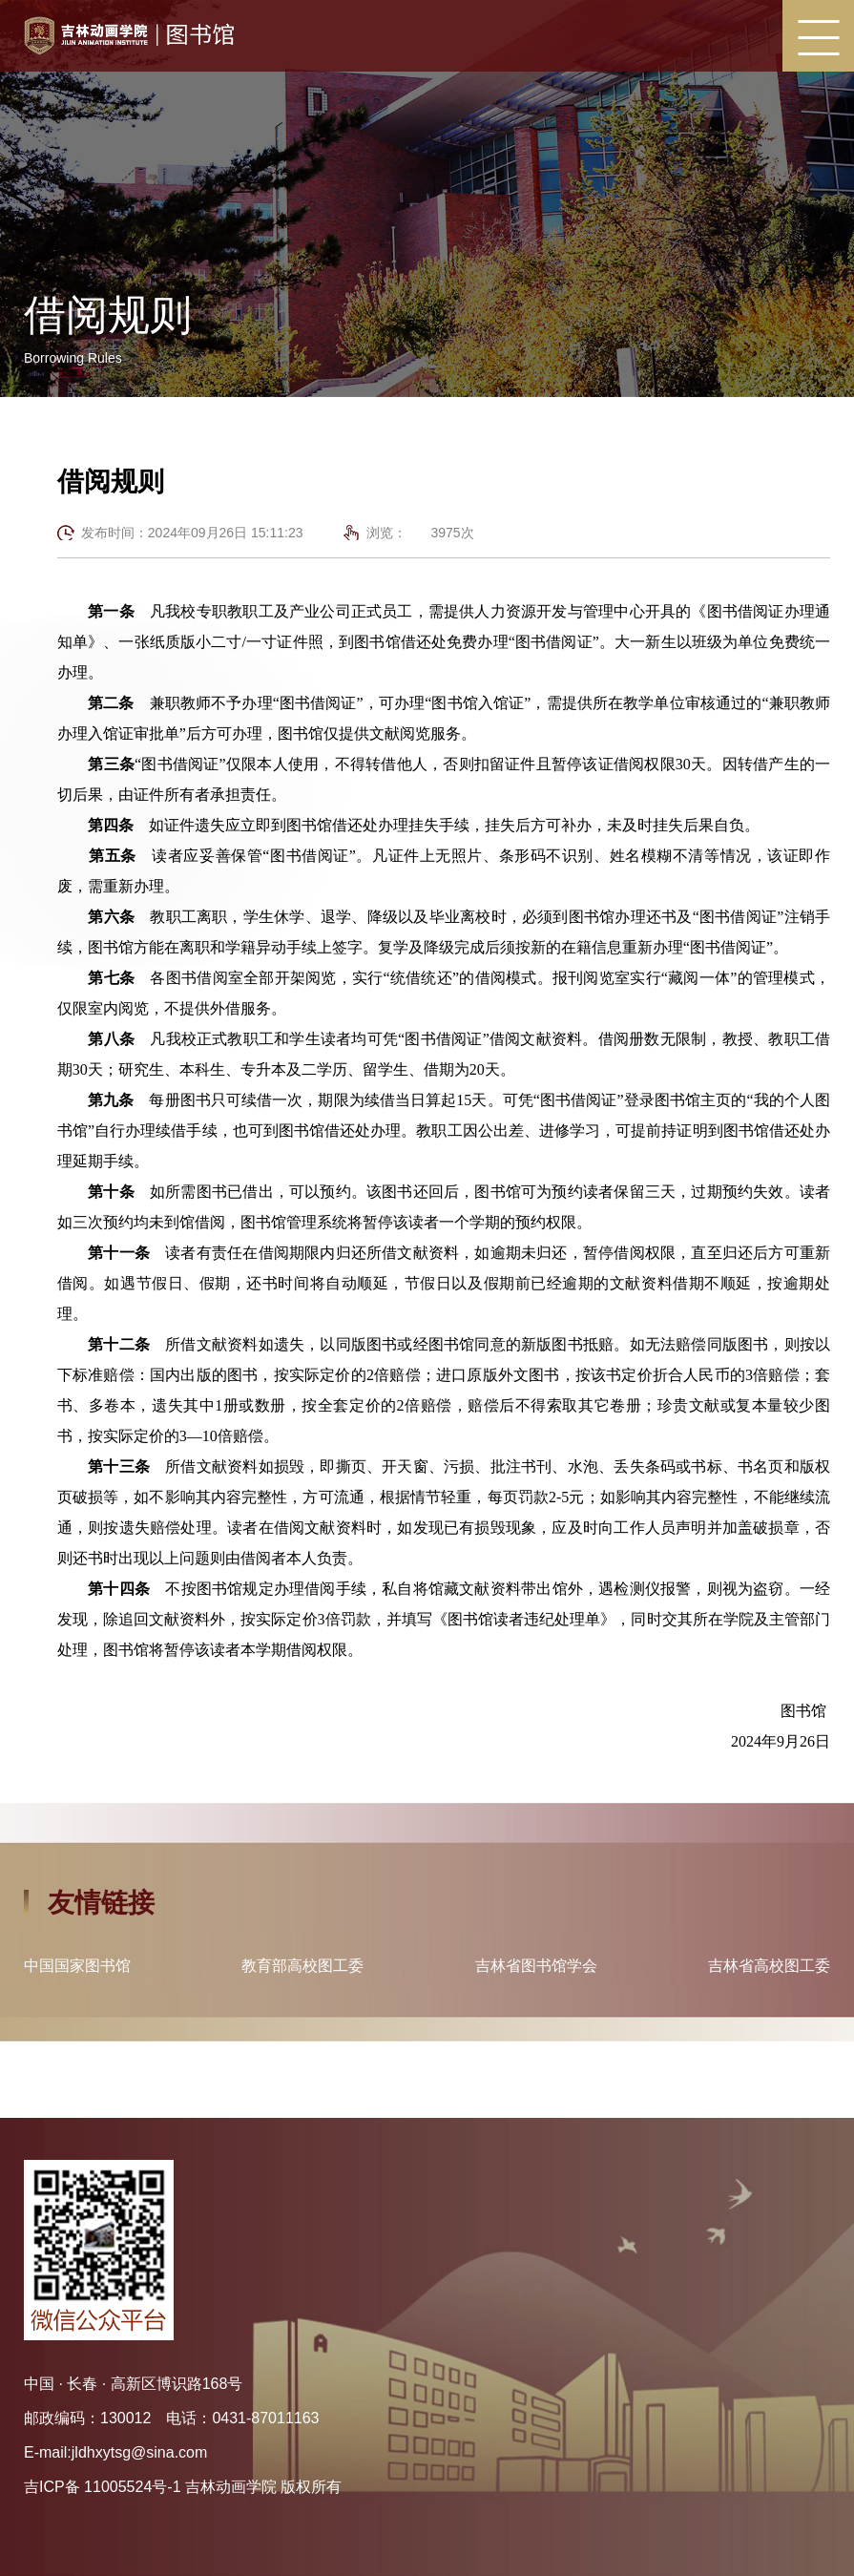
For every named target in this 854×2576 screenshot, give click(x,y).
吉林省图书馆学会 (536, 1966)
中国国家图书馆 (77, 1966)
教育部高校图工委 (302, 1966)
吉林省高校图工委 (769, 1966)
